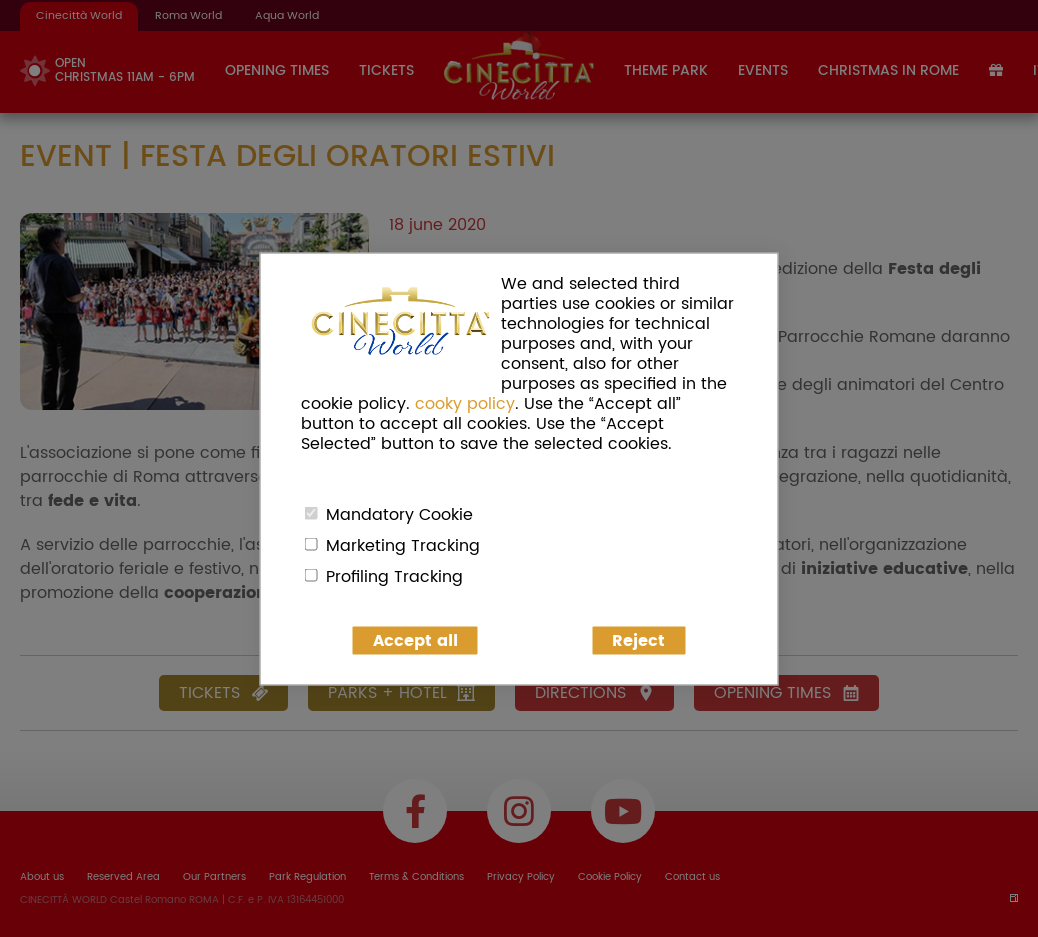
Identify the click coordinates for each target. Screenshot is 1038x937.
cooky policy (465, 403)
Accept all (415, 640)
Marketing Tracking (403, 545)
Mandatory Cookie (399, 514)
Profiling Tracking (394, 576)
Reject (638, 640)
